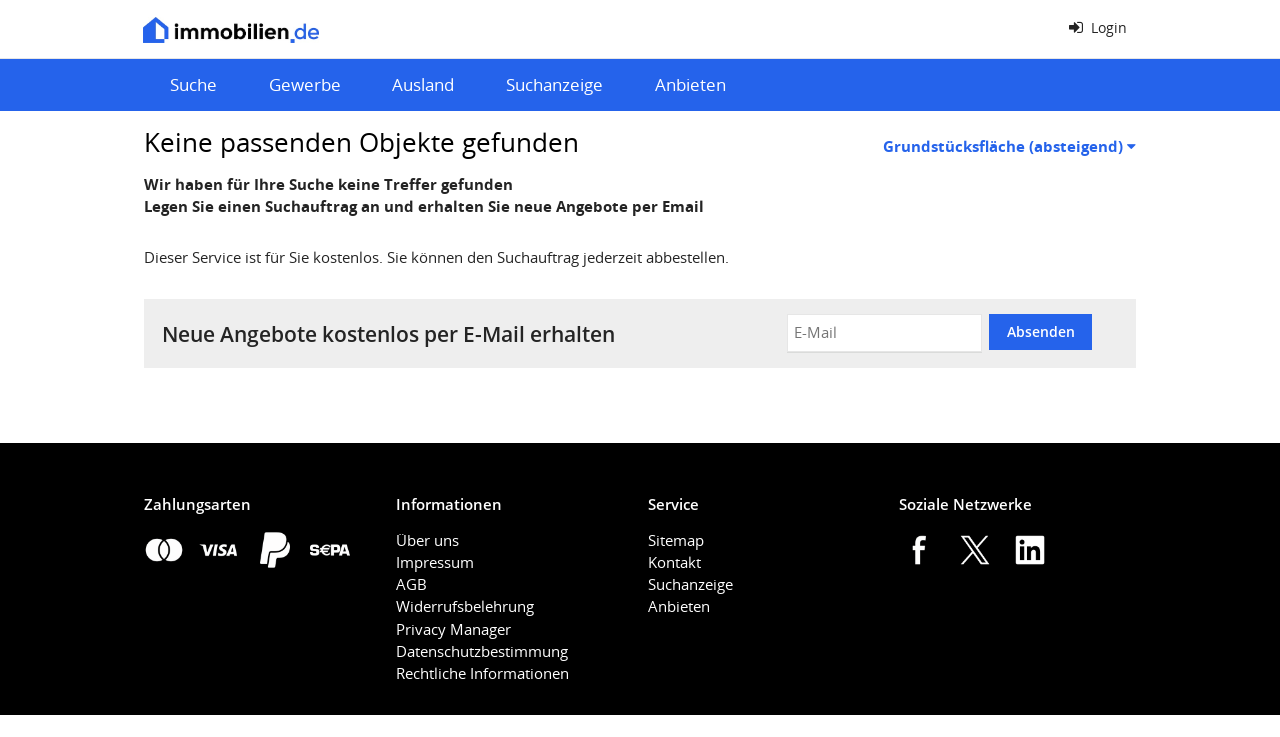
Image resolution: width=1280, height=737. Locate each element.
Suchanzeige (554, 84)
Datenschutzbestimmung (482, 651)
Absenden (1041, 331)
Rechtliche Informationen (482, 673)
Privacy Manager (453, 629)
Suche (193, 84)
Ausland (423, 84)
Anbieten (690, 84)
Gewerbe (305, 84)
